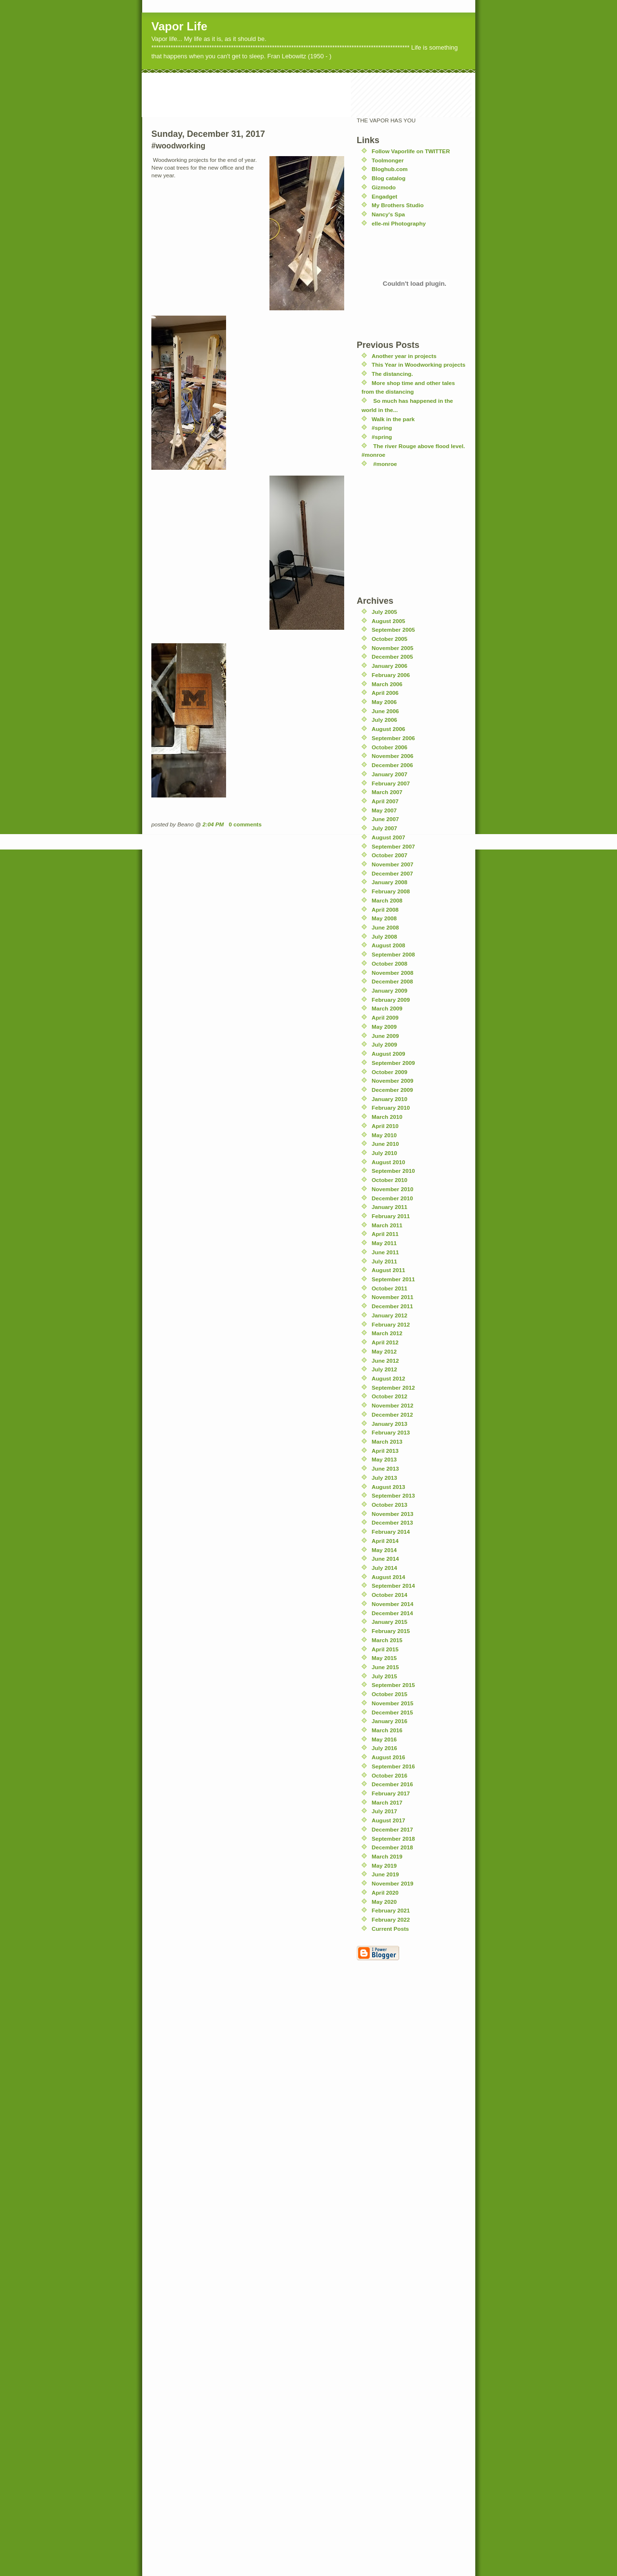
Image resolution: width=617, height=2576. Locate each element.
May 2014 (384, 1550)
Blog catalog (388, 178)
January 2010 (389, 1099)
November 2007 (392, 864)
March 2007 (387, 792)
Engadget (384, 196)
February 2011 (391, 1216)
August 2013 (388, 1487)
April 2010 (385, 1126)
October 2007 (389, 855)
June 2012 (385, 1360)
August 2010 (388, 1162)
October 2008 (389, 963)
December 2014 (392, 1613)
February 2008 (391, 891)
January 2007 (389, 774)
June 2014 (385, 1558)
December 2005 (392, 656)
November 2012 (392, 1405)
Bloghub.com (390, 169)
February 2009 (391, 999)
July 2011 (384, 1261)
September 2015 (393, 1685)
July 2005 (384, 612)
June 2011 (385, 1252)
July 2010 (384, 1153)
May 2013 (384, 1459)
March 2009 (387, 1008)
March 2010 (387, 1117)
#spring (382, 428)
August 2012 (388, 1378)
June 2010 (385, 1144)
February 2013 (391, 1432)
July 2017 (384, 1811)
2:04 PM (213, 824)
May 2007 (384, 810)
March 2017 (387, 1802)
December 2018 (392, 1847)
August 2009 (388, 1053)
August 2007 (388, 837)
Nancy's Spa (388, 214)
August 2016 (388, 1757)
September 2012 (393, 1387)
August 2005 (388, 621)
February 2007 (391, 783)
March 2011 (387, 1225)
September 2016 (393, 1766)
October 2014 (389, 1595)
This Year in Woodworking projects (418, 364)
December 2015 (392, 1712)
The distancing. (392, 374)
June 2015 (385, 1667)
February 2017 (391, 1793)
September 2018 (393, 1838)
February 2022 (391, 1919)
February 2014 (391, 1531)
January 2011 (389, 1207)
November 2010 (392, 1189)
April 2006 (385, 693)
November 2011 (392, 1297)
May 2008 (384, 918)
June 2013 (385, 1468)
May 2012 (384, 1351)
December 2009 (392, 1090)
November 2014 (392, 1604)
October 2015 (389, 1694)
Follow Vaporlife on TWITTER (411, 151)
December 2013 (392, 1522)
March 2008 (387, 900)
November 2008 (392, 972)
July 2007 (384, 828)
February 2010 (391, 1107)
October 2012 (389, 1396)
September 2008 (393, 954)
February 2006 (391, 675)
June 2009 (385, 1036)
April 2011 (385, 1234)
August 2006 (388, 729)
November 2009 (392, 1080)
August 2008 (388, 945)
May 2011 (384, 1243)
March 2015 (387, 1640)
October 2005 (389, 639)
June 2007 (385, 819)
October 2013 (389, 1504)
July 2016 (384, 1748)
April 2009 (385, 1017)
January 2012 (389, 1315)
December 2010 (392, 1198)
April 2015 (385, 1649)
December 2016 (392, 1784)
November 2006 (392, 756)
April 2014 (385, 1541)
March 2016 (387, 1730)
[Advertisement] (317, 94)
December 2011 (392, 1306)
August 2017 (388, 1820)
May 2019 (384, 1865)
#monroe (384, 464)
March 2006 (387, 684)
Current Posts (390, 1928)
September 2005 (393, 629)
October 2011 (389, 1288)
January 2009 (389, 990)
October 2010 (389, 1180)
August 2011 (388, 1270)
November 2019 (392, 1883)
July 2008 (384, 936)
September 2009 (393, 1063)
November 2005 (392, 648)
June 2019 (385, 1874)
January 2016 (389, 1721)
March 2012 (387, 1333)
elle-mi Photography (399, 223)
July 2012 (384, 1369)
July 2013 (384, 1477)
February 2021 (391, 1910)
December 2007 (392, 873)
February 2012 (391, 1324)
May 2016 (384, 1739)
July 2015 (384, 1676)
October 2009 (389, 1072)
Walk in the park (393, 419)
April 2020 (385, 1892)
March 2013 (387, 1441)
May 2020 (384, 1902)
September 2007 (393, 846)
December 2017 (392, 1829)
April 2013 (385, 1450)
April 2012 (385, 1342)
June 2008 (385, 927)
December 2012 (392, 1414)
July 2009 (384, 1044)
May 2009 (384, 1026)
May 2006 (384, 702)
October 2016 (389, 1775)
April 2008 (385, 909)
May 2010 (384, 1135)
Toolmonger (388, 160)
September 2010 (393, 1171)
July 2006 (384, 720)
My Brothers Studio (398, 205)
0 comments (245, 824)
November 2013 (392, 1514)
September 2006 (393, 738)
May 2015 (384, 1658)
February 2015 (391, 1631)
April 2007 (385, 801)
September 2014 (393, 1585)
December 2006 (392, 765)
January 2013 (389, 1424)
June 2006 (385, 711)
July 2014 (384, 1568)
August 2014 (388, 1577)
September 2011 (393, 1279)
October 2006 (389, 747)
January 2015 (389, 1622)
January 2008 (389, 882)
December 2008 (392, 981)
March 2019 (387, 1856)
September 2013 (393, 1495)
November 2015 (392, 1703)
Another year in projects (404, 356)
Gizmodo (384, 187)
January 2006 (389, 666)
